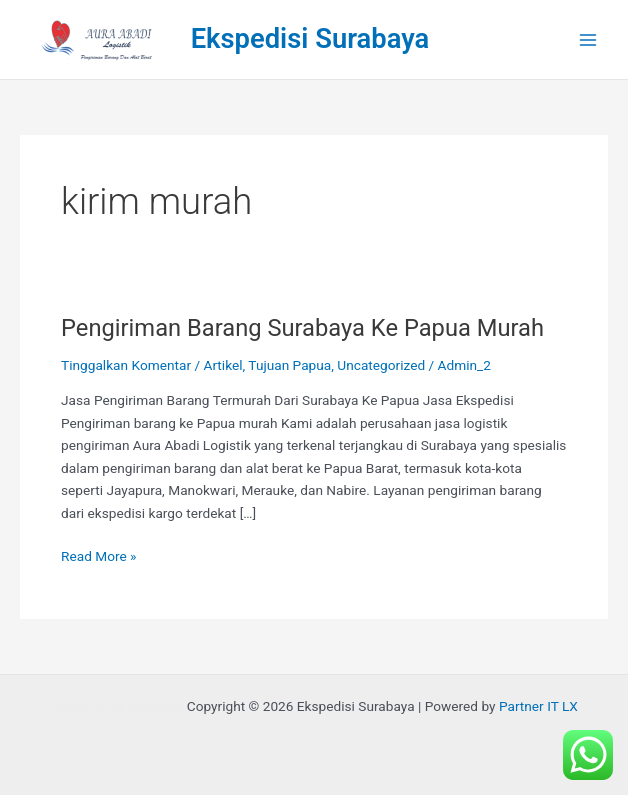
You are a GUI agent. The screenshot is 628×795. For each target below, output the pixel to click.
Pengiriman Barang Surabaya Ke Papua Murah (302, 328)
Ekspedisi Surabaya (310, 39)
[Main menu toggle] (588, 39)
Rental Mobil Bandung (116, 706)
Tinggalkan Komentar (126, 365)
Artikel (222, 365)
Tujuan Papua (289, 365)
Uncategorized (381, 365)
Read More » (99, 554)
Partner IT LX (538, 706)
